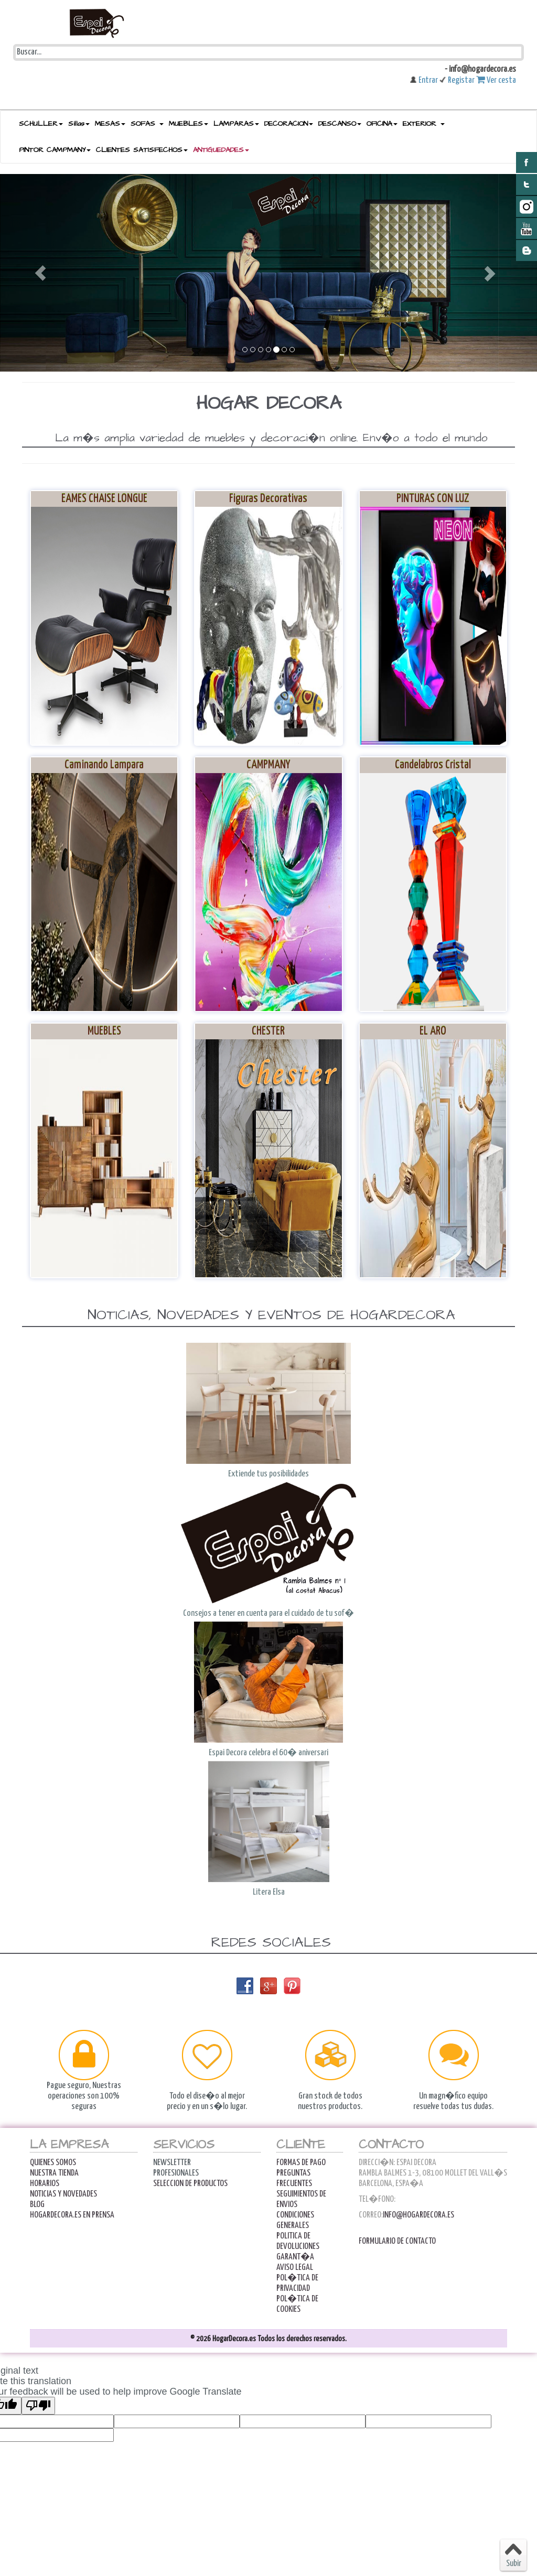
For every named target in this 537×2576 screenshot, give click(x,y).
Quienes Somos (53, 2162)
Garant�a (295, 2257)
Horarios (44, 2183)
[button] (40, 273)
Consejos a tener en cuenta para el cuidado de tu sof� (268, 1613)
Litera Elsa (269, 1892)
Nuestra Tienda (54, 2173)
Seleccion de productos (190, 2183)
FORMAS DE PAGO (301, 2162)
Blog (37, 2204)
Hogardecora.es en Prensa (72, 2215)
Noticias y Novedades (63, 2194)
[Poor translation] (38, 2406)
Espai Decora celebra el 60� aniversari (268, 1752)
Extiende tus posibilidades (268, 1474)
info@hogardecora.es (418, 2215)
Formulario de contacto (397, 2241)
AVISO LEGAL (294, 2267)
